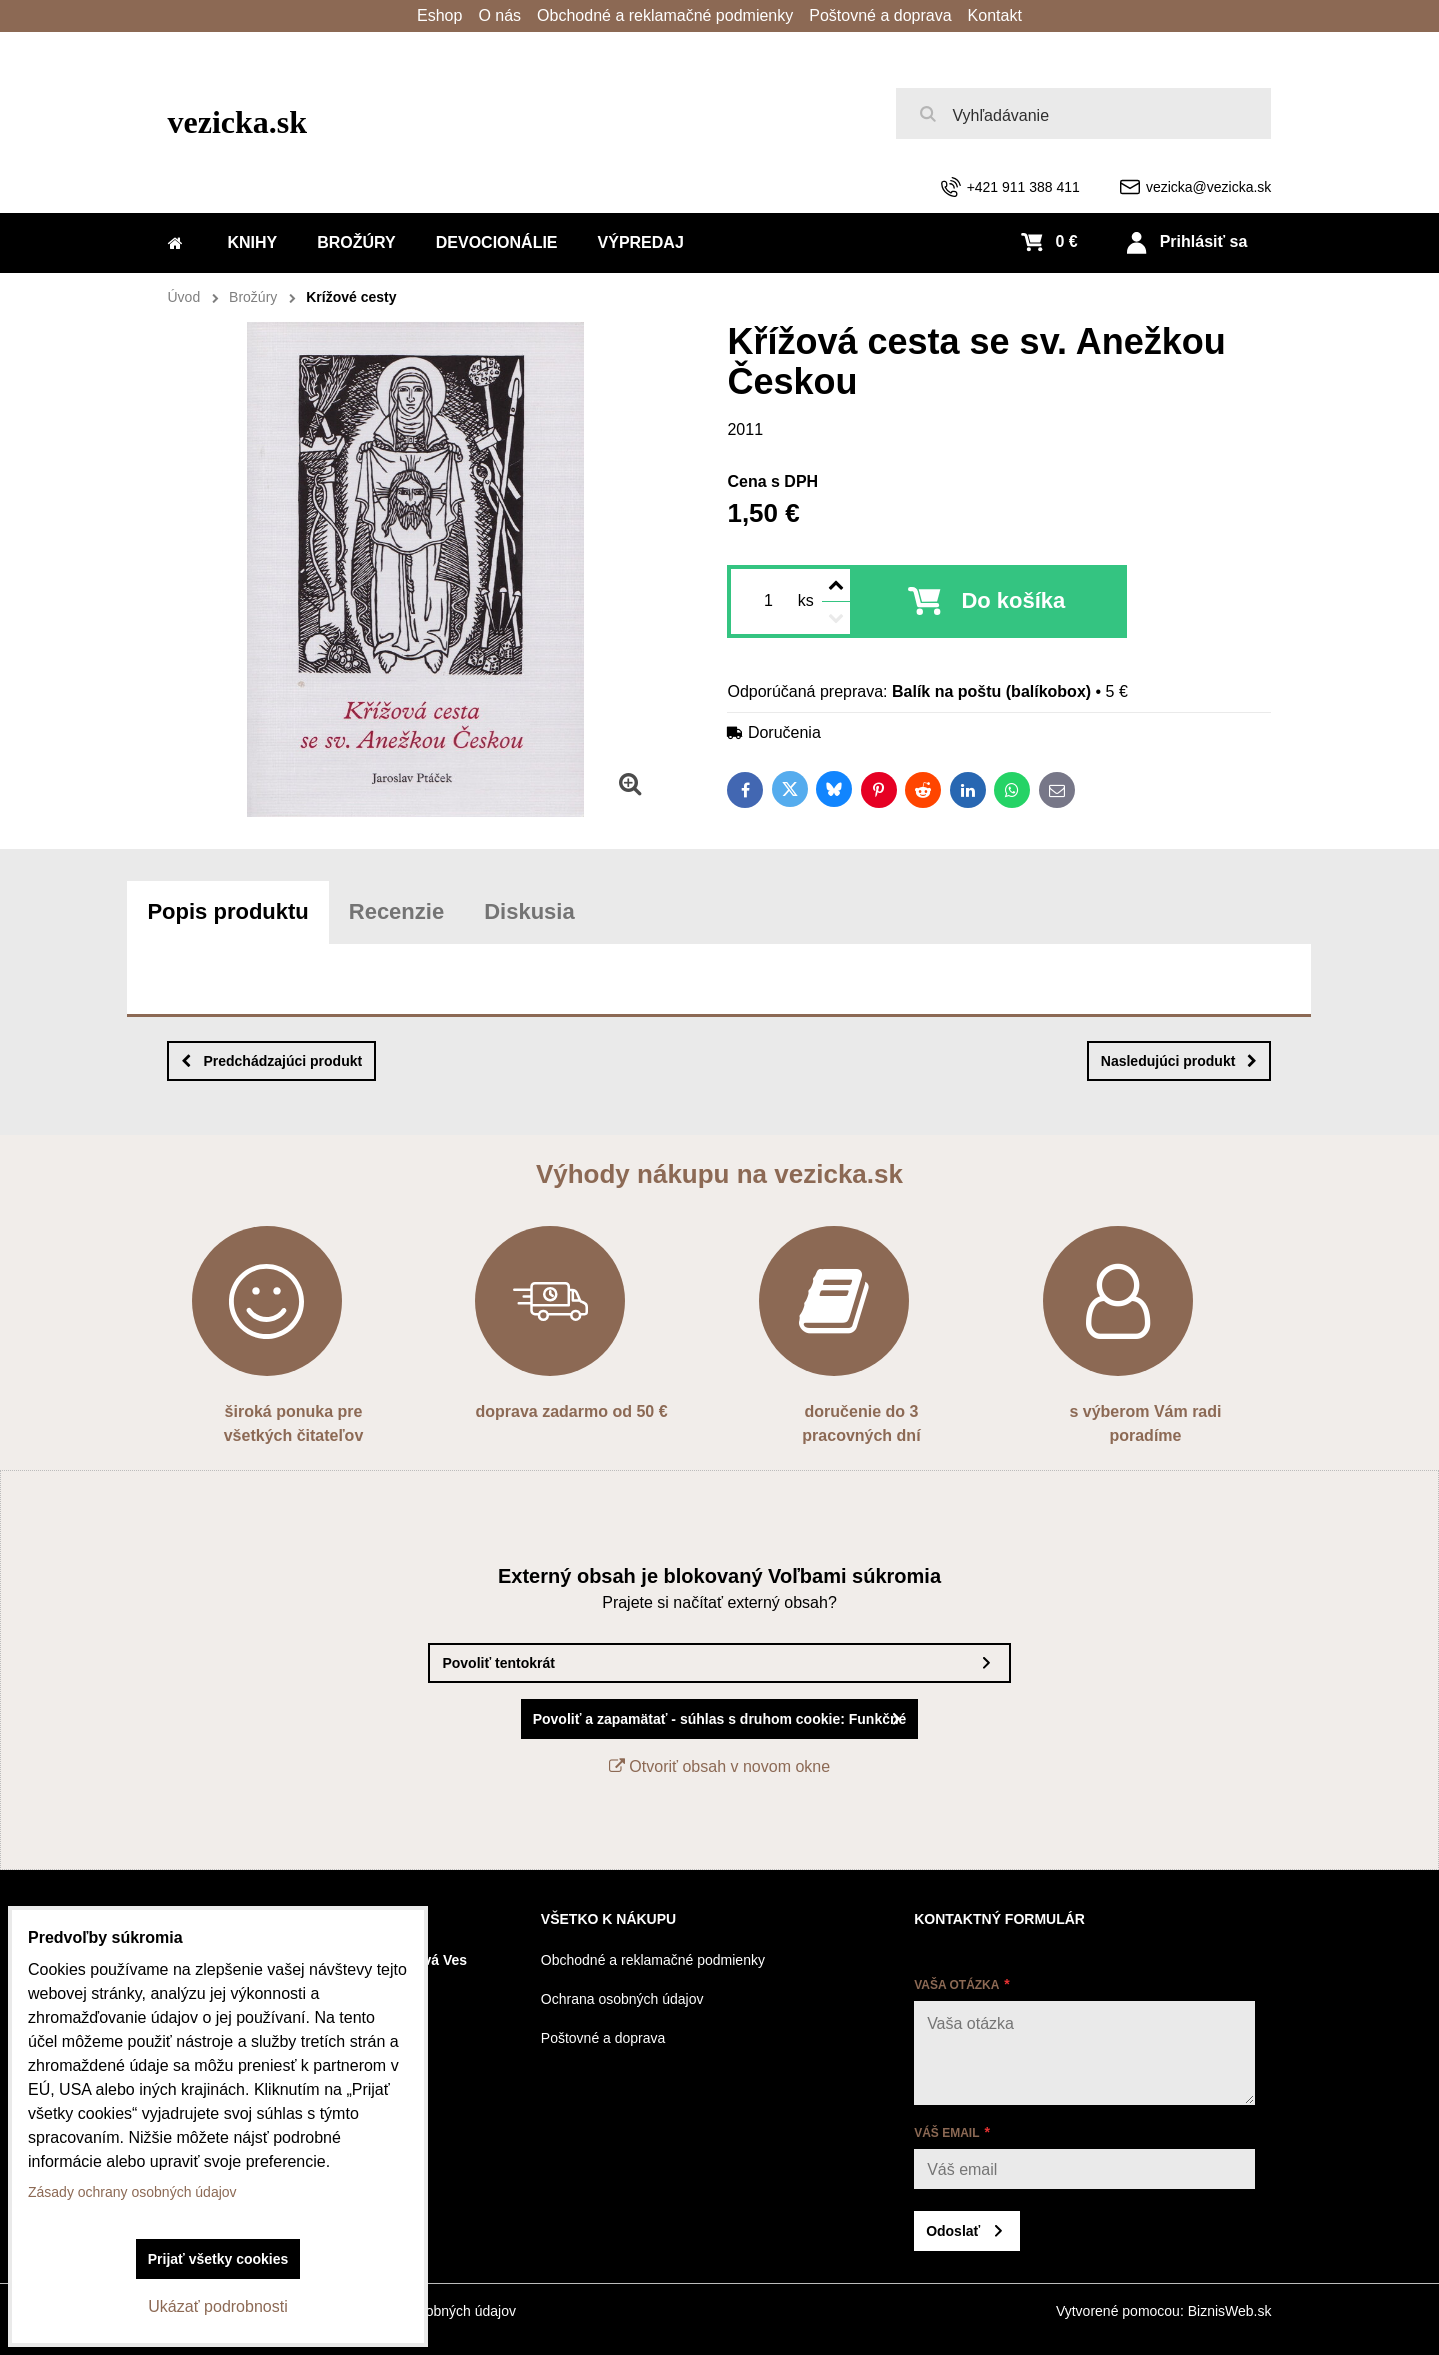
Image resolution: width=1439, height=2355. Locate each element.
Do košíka (1013, 600)
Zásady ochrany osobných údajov (132, 2192)
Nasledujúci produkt (1179, 1061)
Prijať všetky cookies (218, 2259)
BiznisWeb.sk (1230, 2311)
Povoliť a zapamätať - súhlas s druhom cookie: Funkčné (720, 1719)
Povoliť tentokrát (498, 1663)
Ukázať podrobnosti (217, 2306)
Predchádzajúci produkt (271, 1061)
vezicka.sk (238, 122)
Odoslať (953, 2231)
